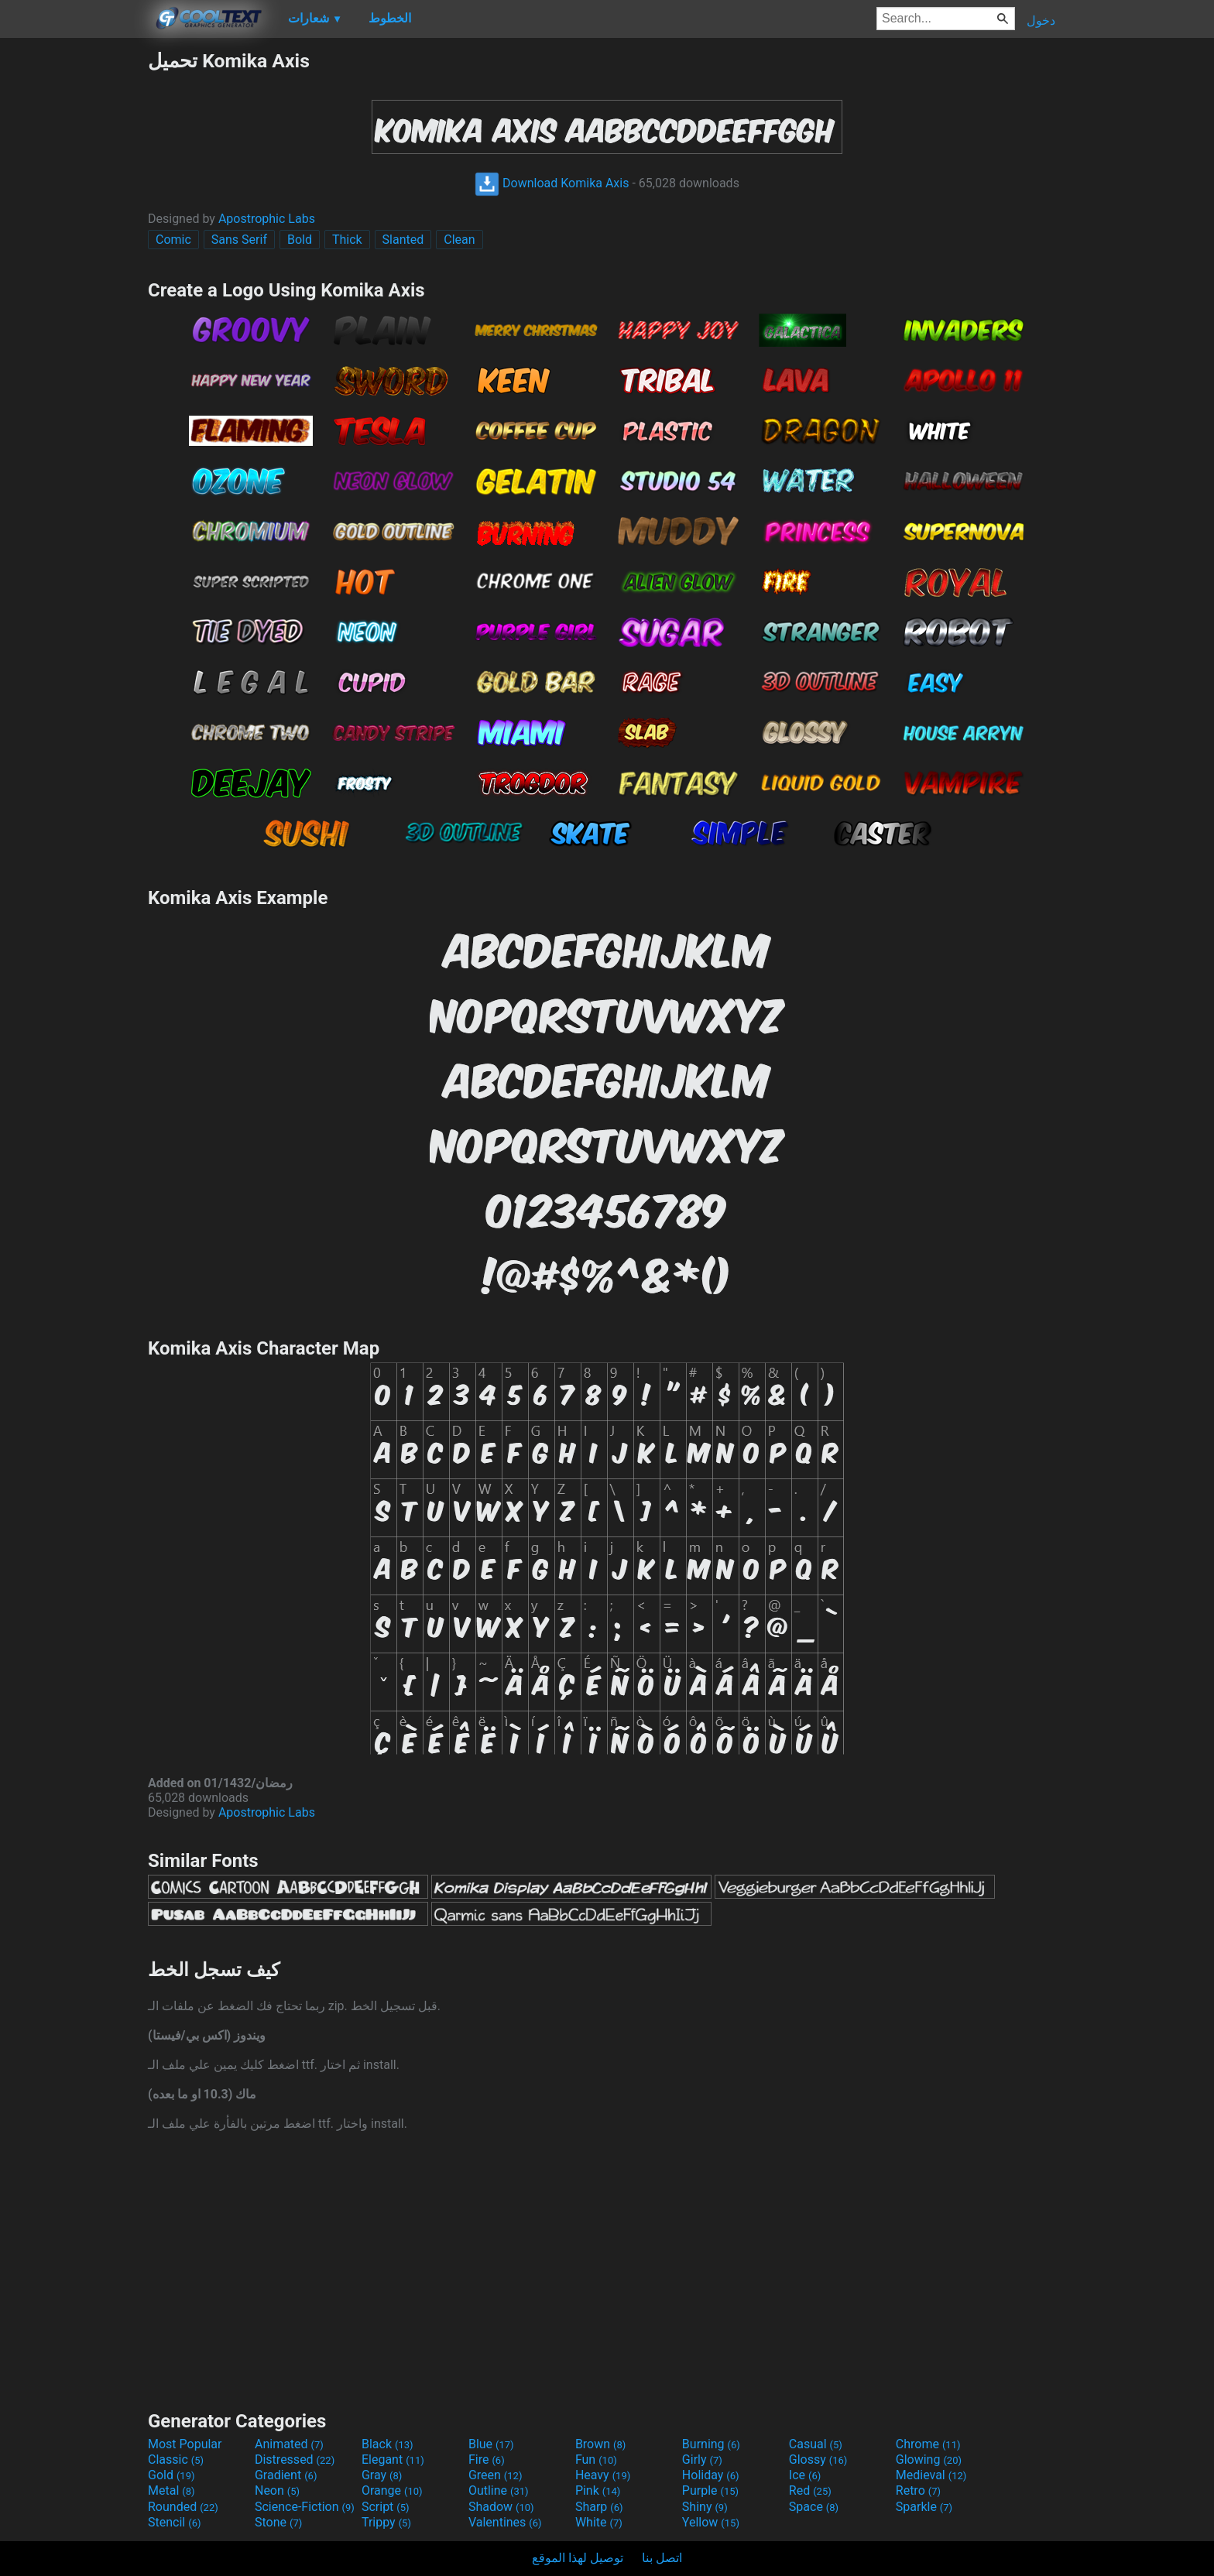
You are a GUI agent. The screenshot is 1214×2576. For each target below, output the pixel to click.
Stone (278, 2522)
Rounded (183, 2506)
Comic (173, 239)
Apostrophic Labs (266, 218)
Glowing (929, 2459)
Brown (600, 2444)
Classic (176, 2459)
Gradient (286, 2475)
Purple (710, 2490)
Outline (498, 2490)
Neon (277, 2490)
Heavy (602, 2475)
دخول (1041, 20)
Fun (596, 2459)
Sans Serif (239, 239)
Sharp (599, 2506)
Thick (347, 239)
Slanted (403, 239)
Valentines (505, 2522)
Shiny (705, 2506)
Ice (805, 2475)
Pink (598, 2490)
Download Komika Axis (552, 183)
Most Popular (185, 2444)
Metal (171, 2490)
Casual (815, 2444)
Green (495, 2475)
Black (387, 2444)
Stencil (174, 2522)
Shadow (501, 2506)
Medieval (931, 2475)
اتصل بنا (662, 2557)
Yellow (710, 2522)
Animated (289, 2444)
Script (386, 2506)
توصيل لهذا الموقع (577, 2557)
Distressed (294, 2459)
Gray (382, 2475)
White (598, 2522)
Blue (491, 2444)
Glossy (818, 2459)
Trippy (386, 2522)
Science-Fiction (305, 2506)
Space (813, 2506)
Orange (392, 2490)
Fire (486, 2459)
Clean (459, 239)
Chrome (928, 2444)
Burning (711, 2444)
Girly (702, 2459)
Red (810, 2490)
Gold (171, 2475)
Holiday (710, 2475)
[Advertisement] (73, 282)
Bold (299, 239)
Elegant (393, 2459)
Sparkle (924, 2506)
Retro (918, 2490)
